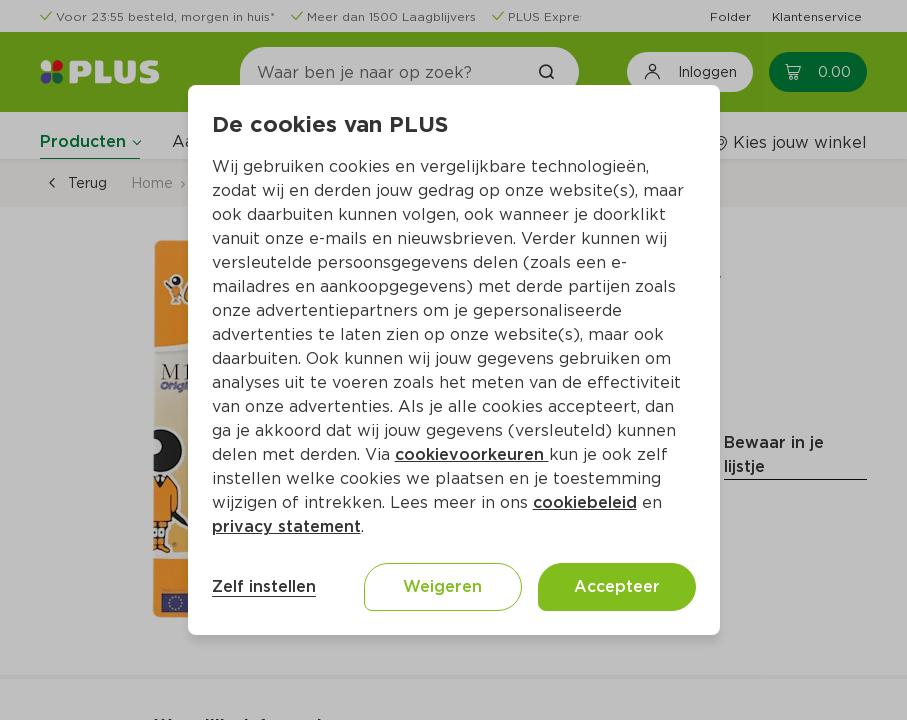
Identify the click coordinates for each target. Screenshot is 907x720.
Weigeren (442, 586)
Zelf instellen (264, 586)
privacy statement (286, 526)
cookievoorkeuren (472, 454)
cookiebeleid (585, 502)
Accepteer (617, 586)
